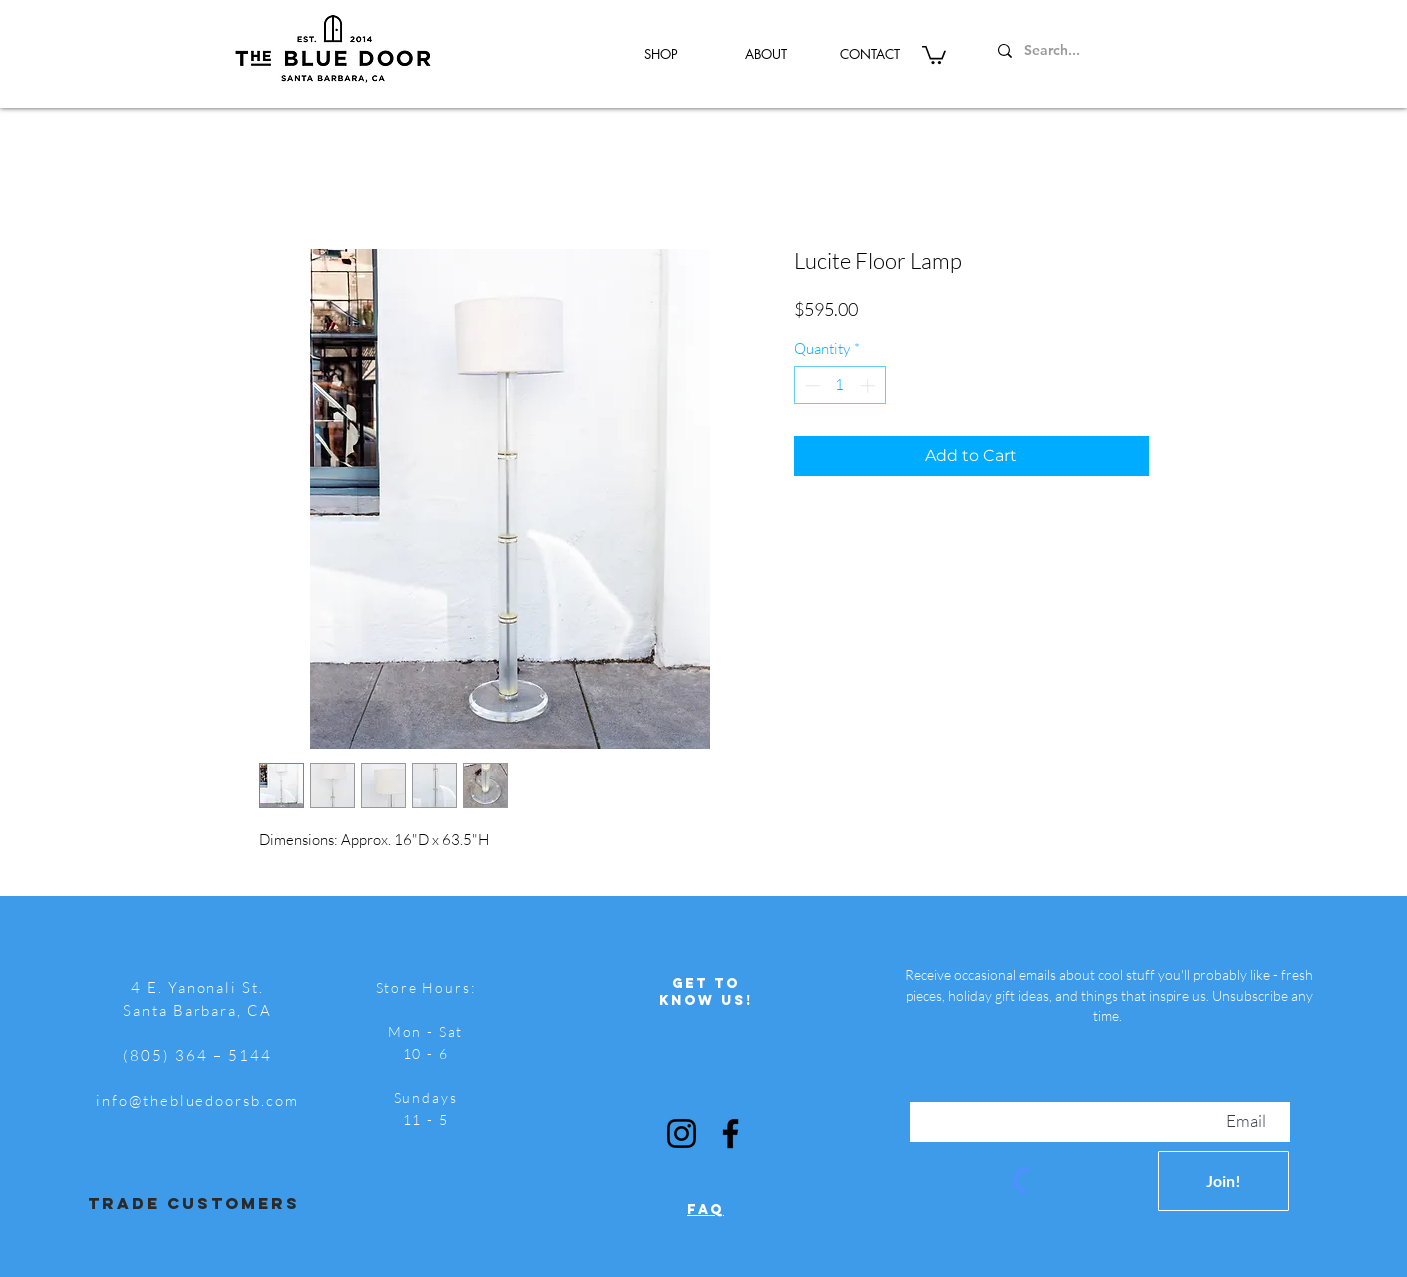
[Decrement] (810, 385)
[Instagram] (681, 1133)
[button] (934, 54)
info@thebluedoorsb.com (197, 1100)
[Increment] (869, 385)
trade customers (194, 1203)
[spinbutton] (839, 385)
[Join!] (1223, 1181)
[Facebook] (730, 1133)
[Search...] (1088, 51)
